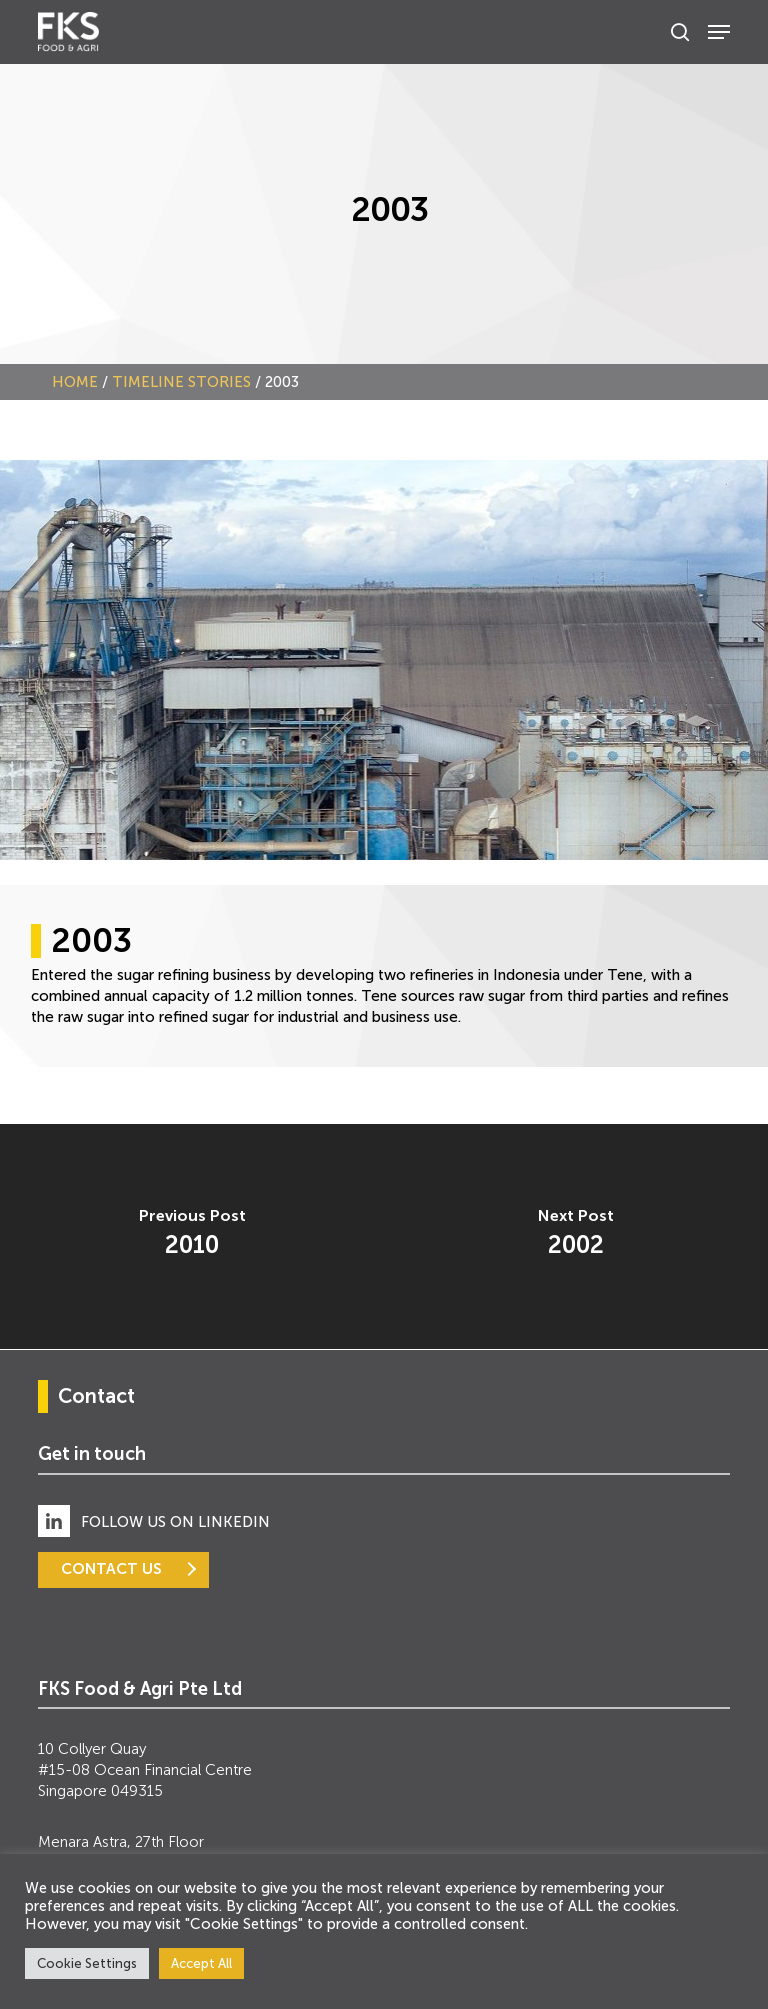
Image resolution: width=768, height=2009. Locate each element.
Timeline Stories (181, 382)
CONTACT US (111, 1569)
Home (75, 382)
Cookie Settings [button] (87, 1963)
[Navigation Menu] (719, 32)
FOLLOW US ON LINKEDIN (175, 1522)
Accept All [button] (201, 1963)
